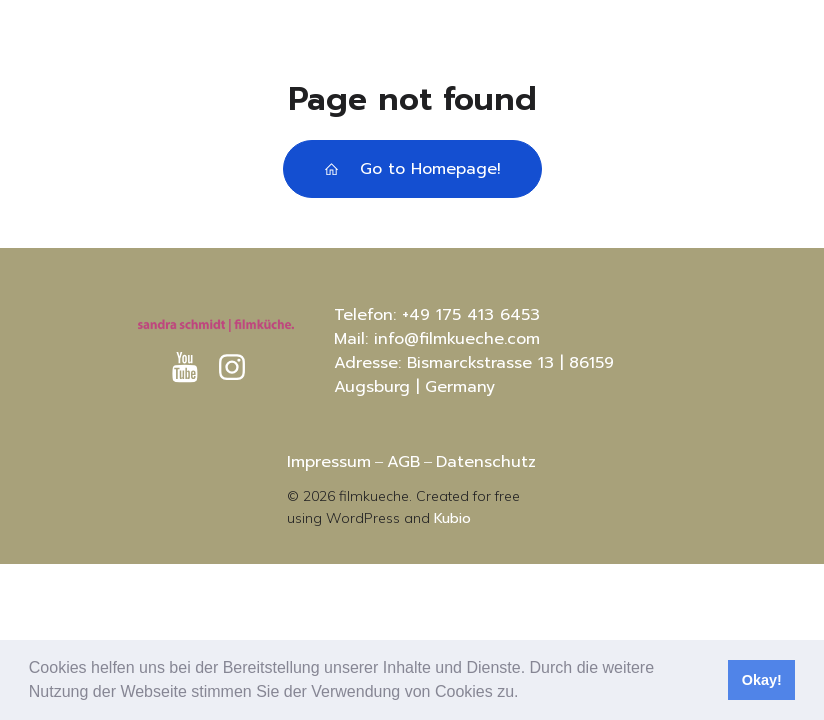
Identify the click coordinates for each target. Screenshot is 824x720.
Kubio (452, 518)
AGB (403, 462)
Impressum (329, 462)
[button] (526, 694)
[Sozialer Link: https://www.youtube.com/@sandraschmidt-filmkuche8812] (192, 368)
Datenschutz (486, 462)
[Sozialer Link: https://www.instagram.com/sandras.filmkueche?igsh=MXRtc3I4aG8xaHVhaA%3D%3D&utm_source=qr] (239, 368)
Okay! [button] (762, 680)
